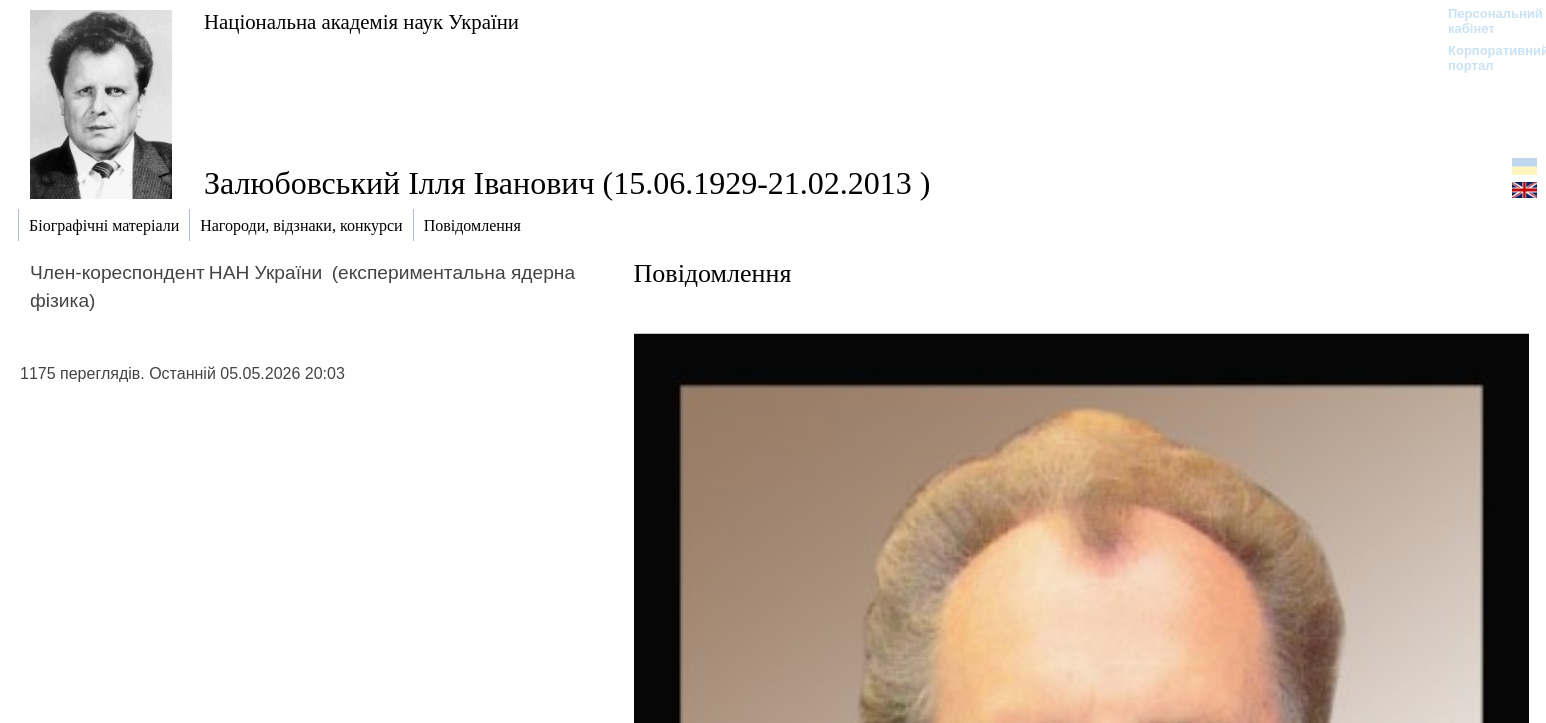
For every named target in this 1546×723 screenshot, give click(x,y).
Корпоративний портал (1485, 58)
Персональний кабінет (1485, 21)
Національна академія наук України (361, 21)
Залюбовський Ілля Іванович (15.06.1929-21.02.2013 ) (567, 183)
